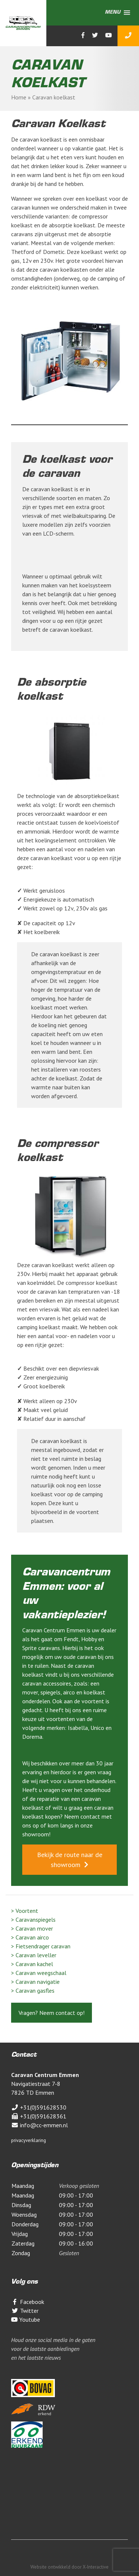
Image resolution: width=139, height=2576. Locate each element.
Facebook (27, 2301)
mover (30, 1692)
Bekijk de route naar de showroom (69, 1859)
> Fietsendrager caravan (40, 1946)
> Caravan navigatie (35, 1981)
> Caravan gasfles (32, 1990)
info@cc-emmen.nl (39, 2125)
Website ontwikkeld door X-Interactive (69, 2567)
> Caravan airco (30, 1937)
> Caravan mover (32, 1928)
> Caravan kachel (32, 1964)
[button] (112, 13)
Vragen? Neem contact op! (52, 2012)
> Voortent (24, 1910)
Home (18, 97)
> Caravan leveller (33, 1955)
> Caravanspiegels (33, 1919)
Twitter (25, 2310)
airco (69, 1692)
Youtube (25, 2319)
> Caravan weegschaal (38, 1972)
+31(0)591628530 (38, 2107)
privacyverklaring (28, 2140)
